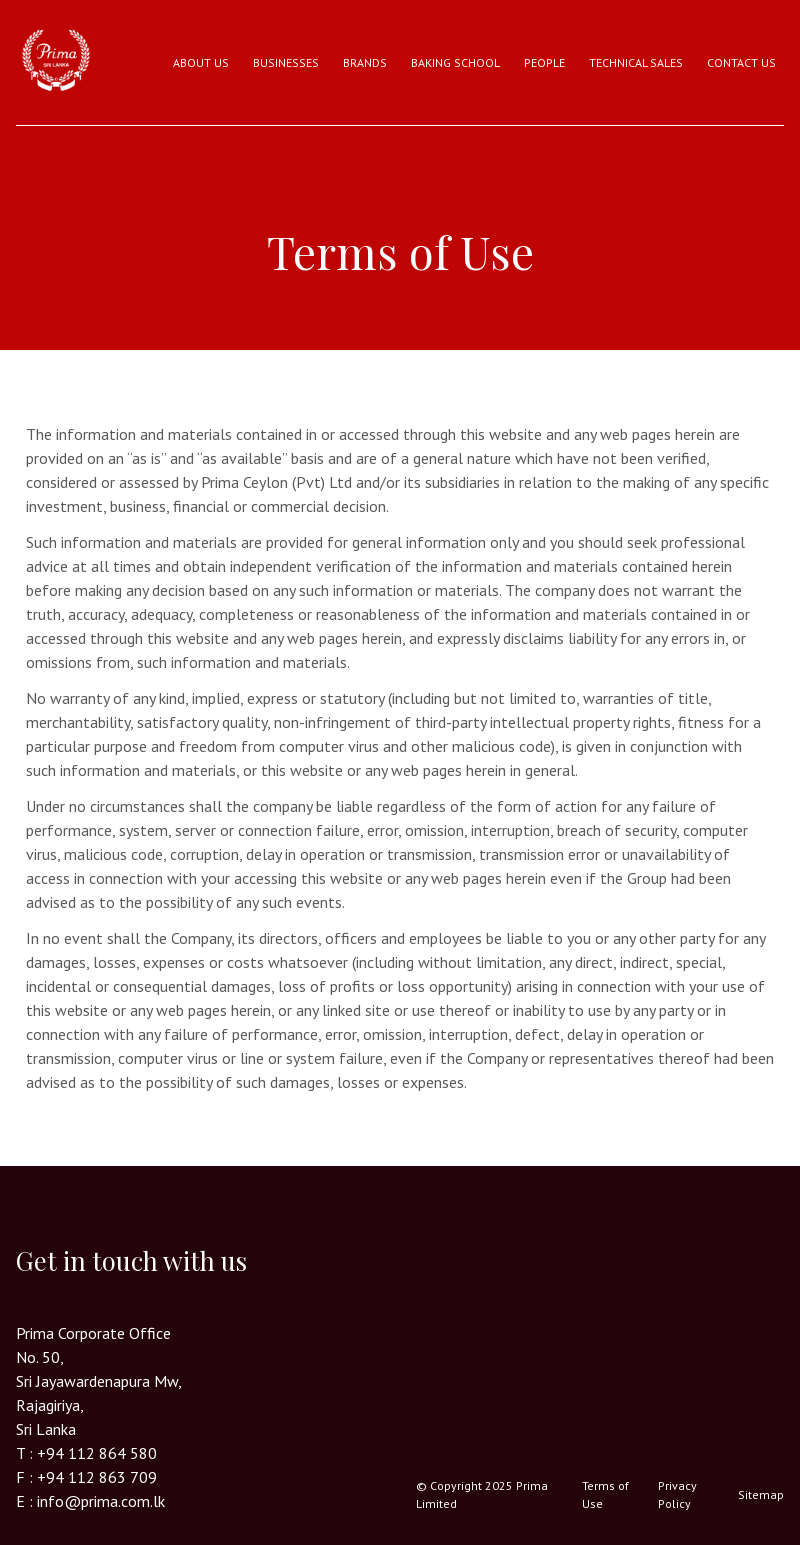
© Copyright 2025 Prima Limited (482, 1494)
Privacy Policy (677, 1494)
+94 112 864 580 (97, 1453)
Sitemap (761, 1494)
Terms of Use (605, 1494)
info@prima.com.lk (101, 1501)
